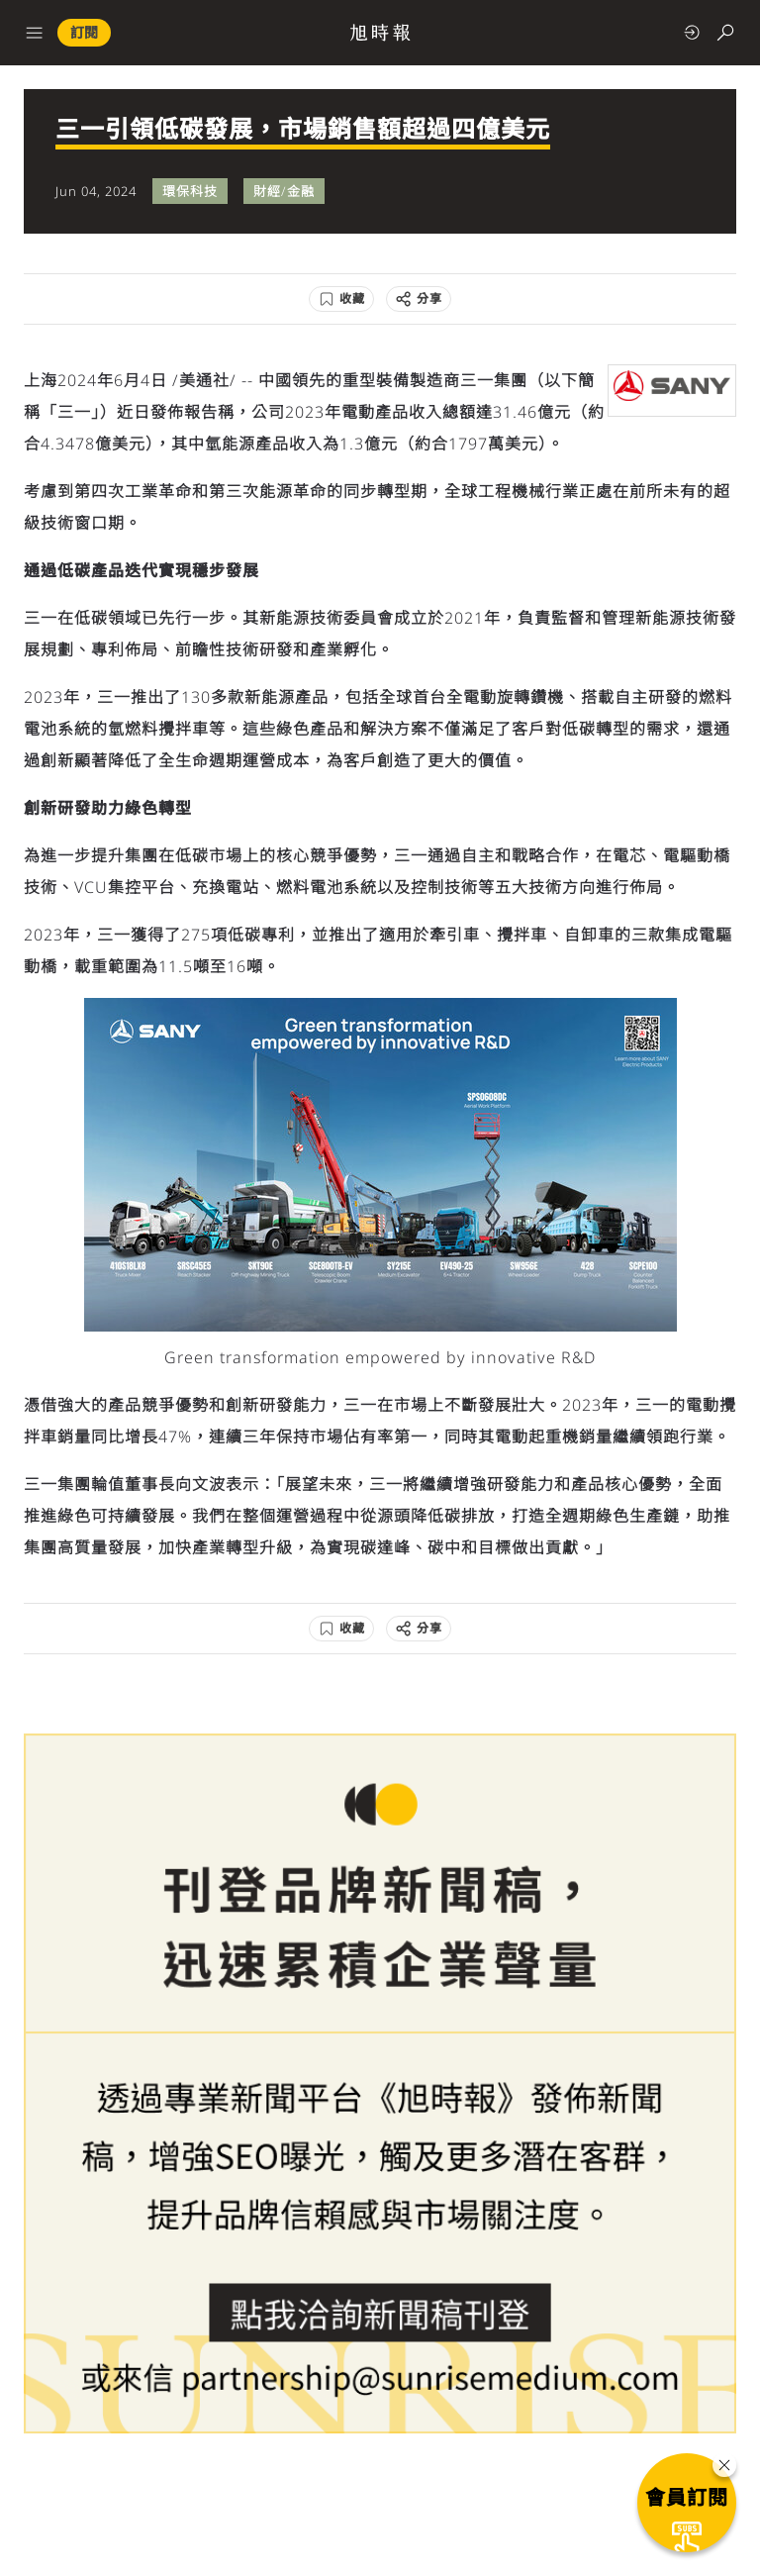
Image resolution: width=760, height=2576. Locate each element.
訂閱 (84, 32)
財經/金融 (284, 191)
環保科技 (190, 191)
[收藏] (341, 299)
